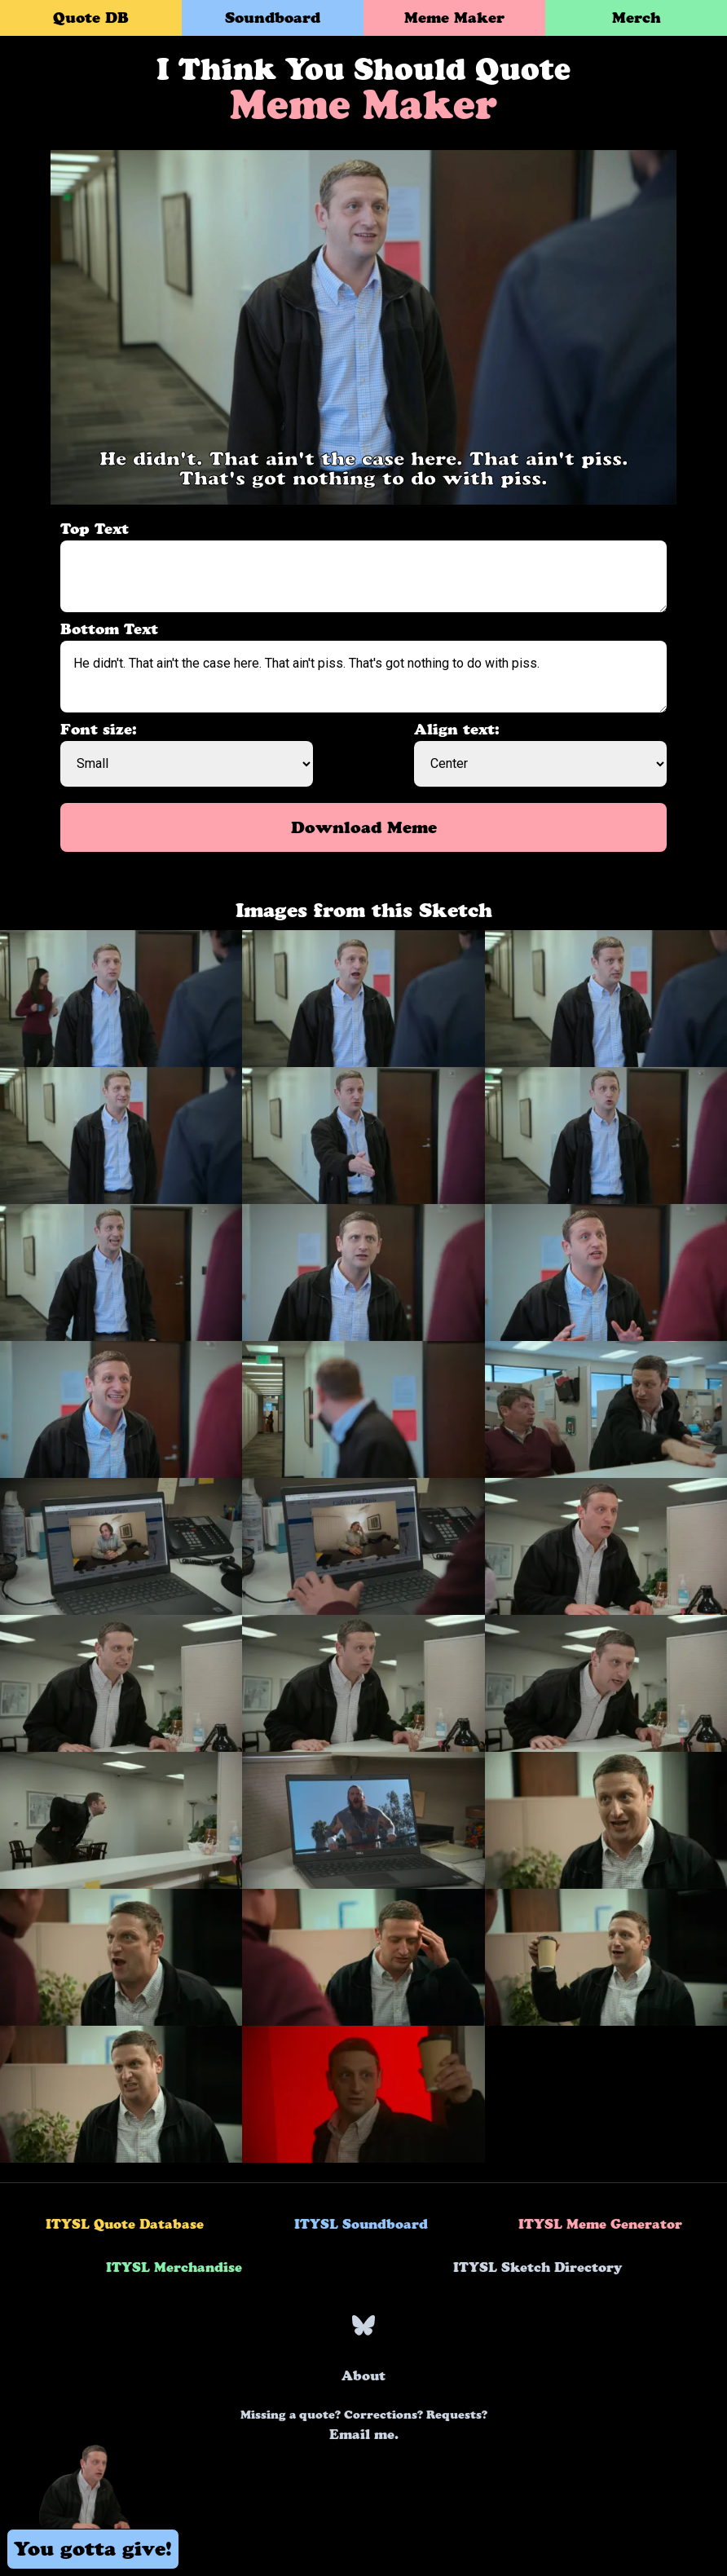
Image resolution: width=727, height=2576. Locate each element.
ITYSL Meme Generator (600, 2224)
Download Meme (364, 827)
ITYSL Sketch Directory (537, 2267)
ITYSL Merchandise (174, 2267)
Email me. (363, 2424)
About (363, 2375)
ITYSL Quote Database (125, 2224)
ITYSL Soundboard (361, 2224)
